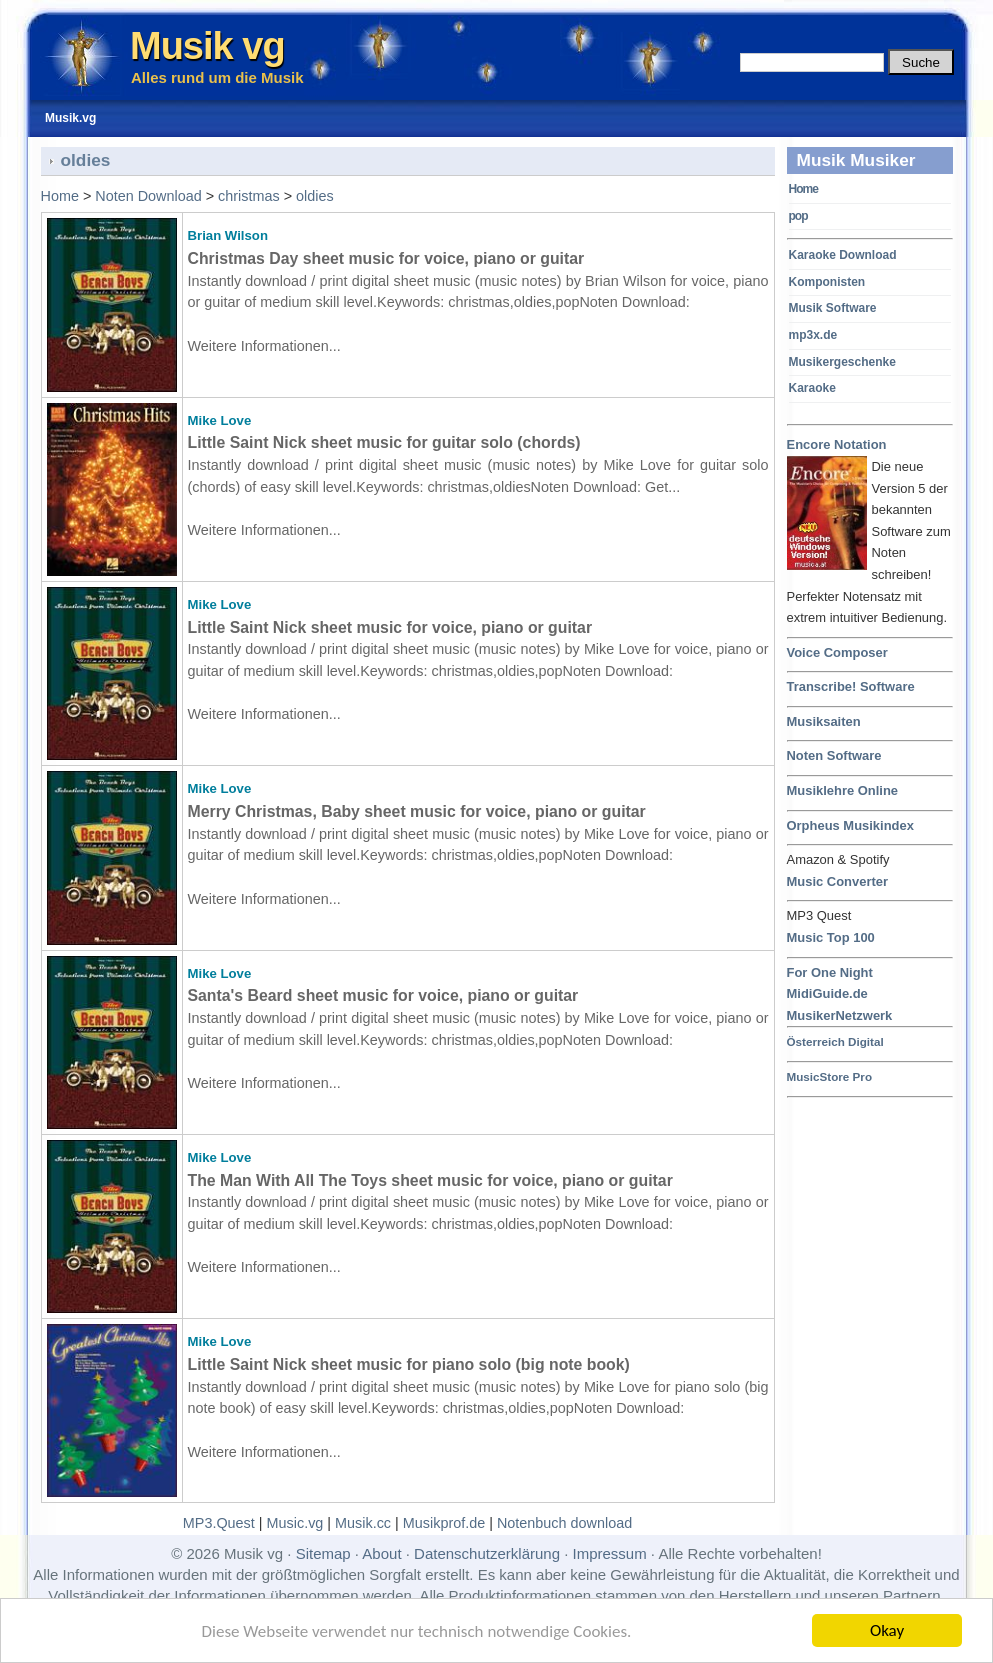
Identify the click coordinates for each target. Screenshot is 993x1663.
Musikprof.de (444, 1523)
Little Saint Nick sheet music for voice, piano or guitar (390, 627)
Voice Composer (837, 652)
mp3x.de (813, 335)
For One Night (830, 972)
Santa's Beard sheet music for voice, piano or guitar (383, 995)
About (381, 1553)
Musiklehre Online (843, 790)
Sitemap (323, 1553)
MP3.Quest (219, 1523)
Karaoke (812, 388)
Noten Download (148, 196)
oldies (315, 196)
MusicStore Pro (830, 1076)
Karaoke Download (843, 255)
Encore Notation (837, 445)
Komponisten (827, 282)
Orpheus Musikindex (850, 825)
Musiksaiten (824, 721)
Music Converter (838, 881)
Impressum (610, 1553)
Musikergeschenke (842, 362)
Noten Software (834, 755)
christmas (249, 196)
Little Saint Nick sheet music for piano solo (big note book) (409, 1364)
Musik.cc (363, 1523)
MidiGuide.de (827, 993)
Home (803, 189)
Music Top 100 (831, 937)
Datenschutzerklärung (487, 1553)
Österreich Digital (835, 1041)
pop (798, 216)
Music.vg (295, 1523)
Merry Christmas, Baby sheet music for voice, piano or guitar (417, 811)
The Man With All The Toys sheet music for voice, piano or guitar (430, 1180)
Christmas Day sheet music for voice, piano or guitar (386, 258)
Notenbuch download (564, 1523)
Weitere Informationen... (264, 346)
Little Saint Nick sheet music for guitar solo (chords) (384, 442)
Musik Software (833, 308)
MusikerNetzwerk (840, 1015)
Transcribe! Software (851, 686)
